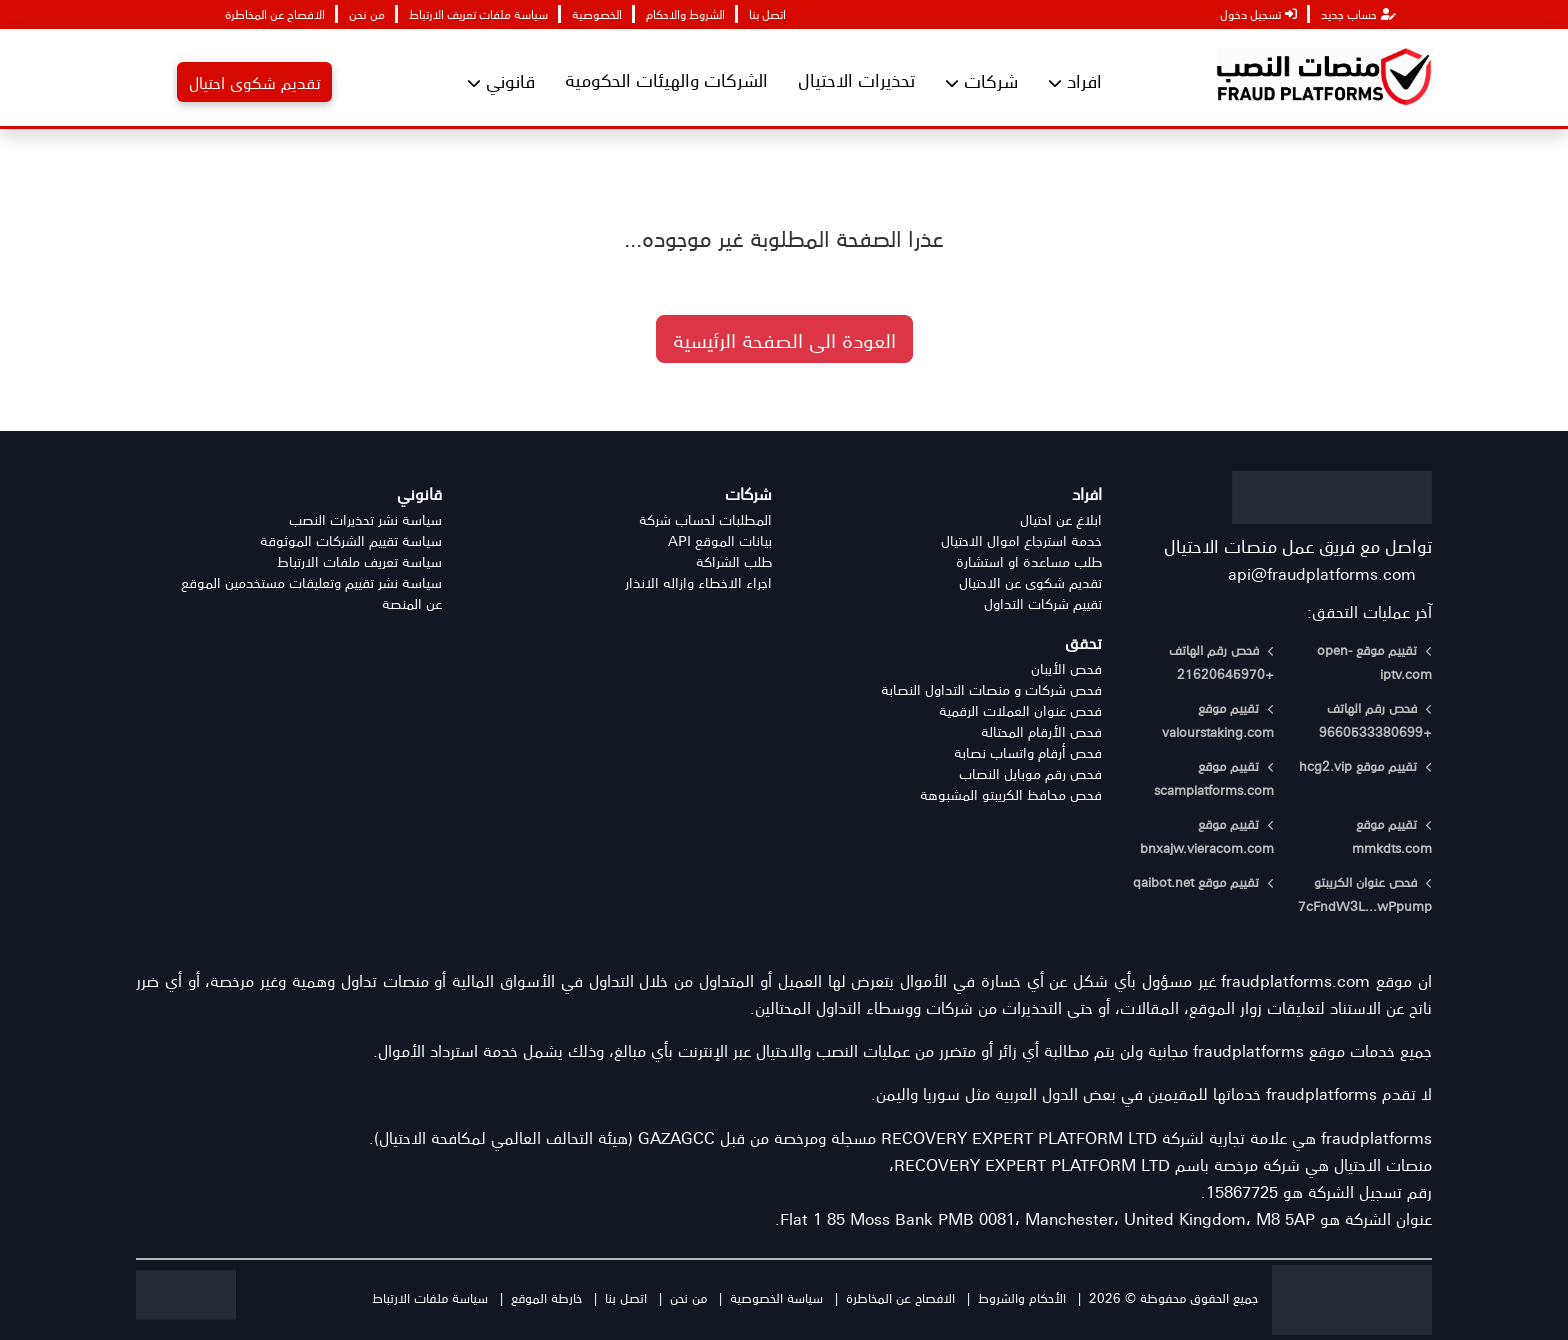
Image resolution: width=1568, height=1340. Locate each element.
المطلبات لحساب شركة (705, 519)
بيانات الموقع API (720, 540)
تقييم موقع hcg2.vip (1365, 765)
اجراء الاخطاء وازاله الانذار (698, 582)
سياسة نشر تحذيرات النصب (365, 519)
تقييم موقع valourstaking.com (1218, 719)
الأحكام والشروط (1022, 1297)
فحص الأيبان (1066, 668)
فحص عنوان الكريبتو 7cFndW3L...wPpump (1365, 893)
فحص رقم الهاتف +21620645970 (1221, 661)
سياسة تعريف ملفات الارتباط (359, 561)
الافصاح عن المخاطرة (275, 14)
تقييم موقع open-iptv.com (1374, 661)
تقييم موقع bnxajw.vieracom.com (1207, 835)
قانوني (501, 80)
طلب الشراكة (734, 561)
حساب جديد (1358, 14)
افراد (1075, 80)
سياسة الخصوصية (776, 1297)
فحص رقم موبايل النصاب (1030, 773)
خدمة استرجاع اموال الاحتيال (1021, 540)
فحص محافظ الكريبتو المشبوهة (1011, 794)
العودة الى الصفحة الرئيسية (784, 339)
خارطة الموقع (546, 1297)
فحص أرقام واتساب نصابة (1028, 752)
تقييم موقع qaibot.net (1203, 881)
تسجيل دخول (1258, 14)
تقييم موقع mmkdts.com (1392, 835)
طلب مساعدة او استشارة (1029, 561)
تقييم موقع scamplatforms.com (1214, 777)
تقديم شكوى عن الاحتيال (1030, 582)
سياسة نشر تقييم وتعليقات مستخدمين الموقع (311, 582)
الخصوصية (597, 14)
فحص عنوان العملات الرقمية (1020, 710)
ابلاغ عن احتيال (1061, 519)
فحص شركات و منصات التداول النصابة (991, 689)
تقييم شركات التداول (1043, 603)
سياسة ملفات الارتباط (430, 1297)
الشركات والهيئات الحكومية (666, 79)
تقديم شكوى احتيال (255, 82)
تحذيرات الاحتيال (856, 79)
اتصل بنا (767, 14)
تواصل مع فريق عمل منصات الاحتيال (1298, 545)
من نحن (367, 14)
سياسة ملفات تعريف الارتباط (478, 14)
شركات (981, 80)
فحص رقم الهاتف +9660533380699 (1375, 719)
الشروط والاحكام (685, 14)
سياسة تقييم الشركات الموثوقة (351, 540)
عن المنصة (412, 603)
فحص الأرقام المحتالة (1041, 731)
